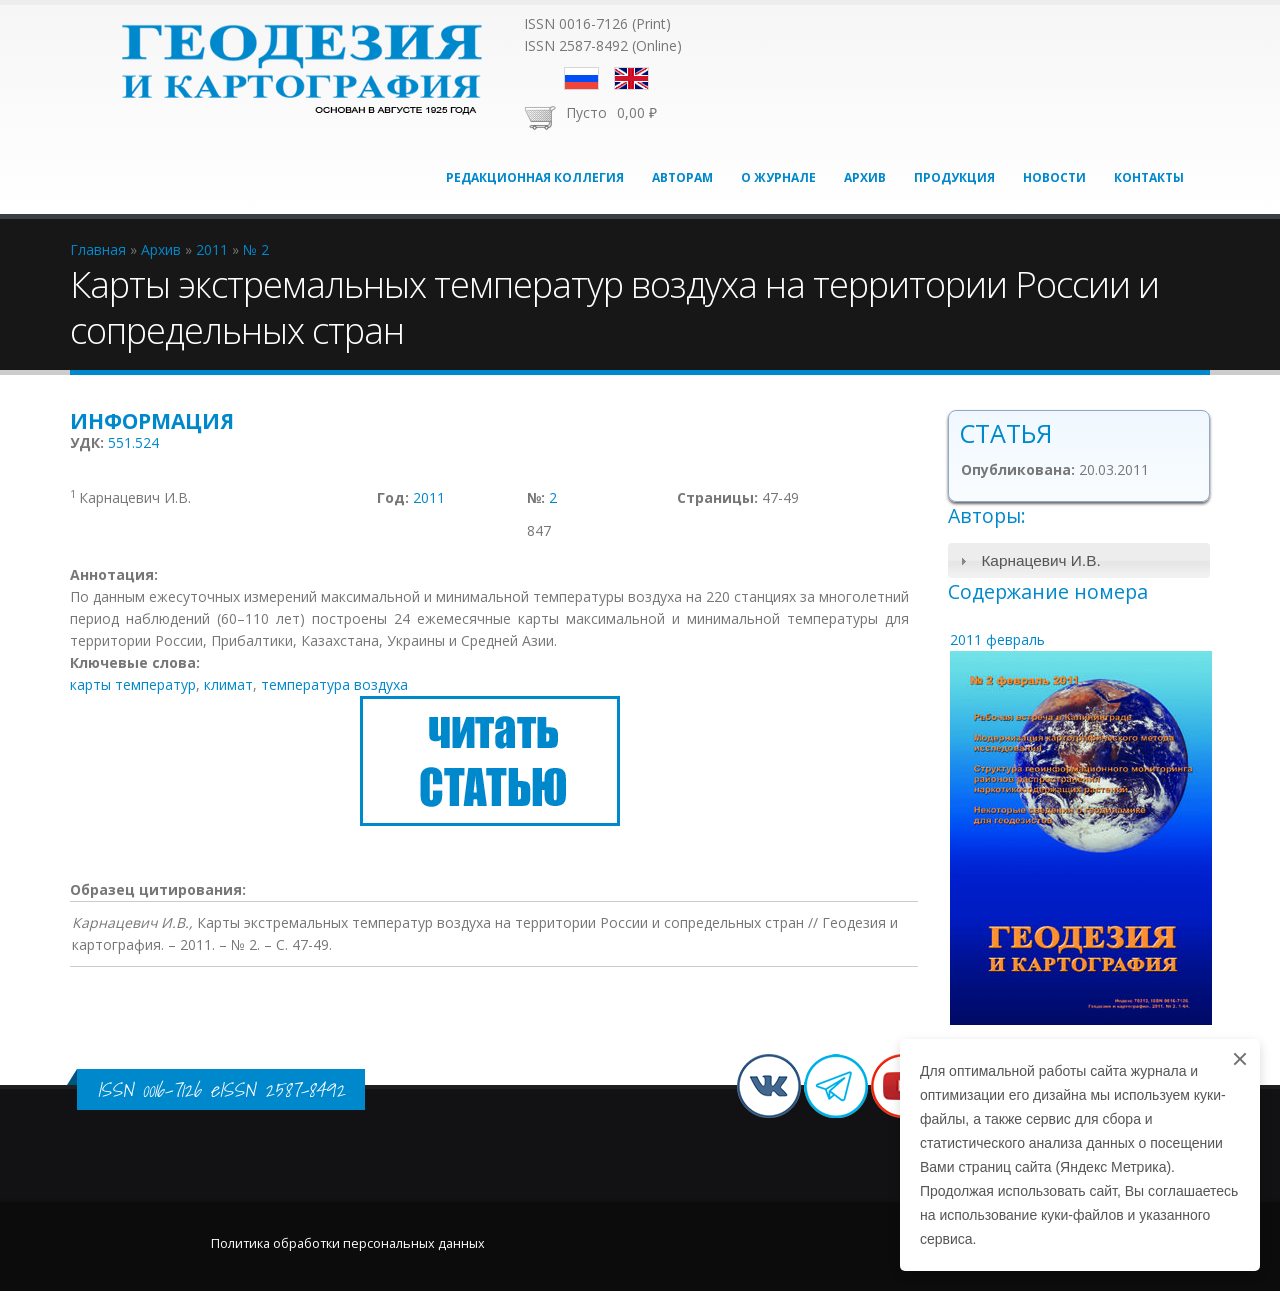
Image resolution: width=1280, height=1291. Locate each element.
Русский (581, 78)
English (631, 78)
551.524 (133, 442)
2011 (429, 497)
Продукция (954, 177)
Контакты (1149, 177)
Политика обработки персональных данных (348, 1243)
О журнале (778, 177)
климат (228, 684)
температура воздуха (334, 684)
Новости (1054, 177)
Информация (152, 421)
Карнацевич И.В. (1040, 560)
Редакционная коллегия (535, 177)
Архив (865, 177)
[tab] (1079, 560)
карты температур (133, 684)
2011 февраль (997, 639)
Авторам (682, 177)
